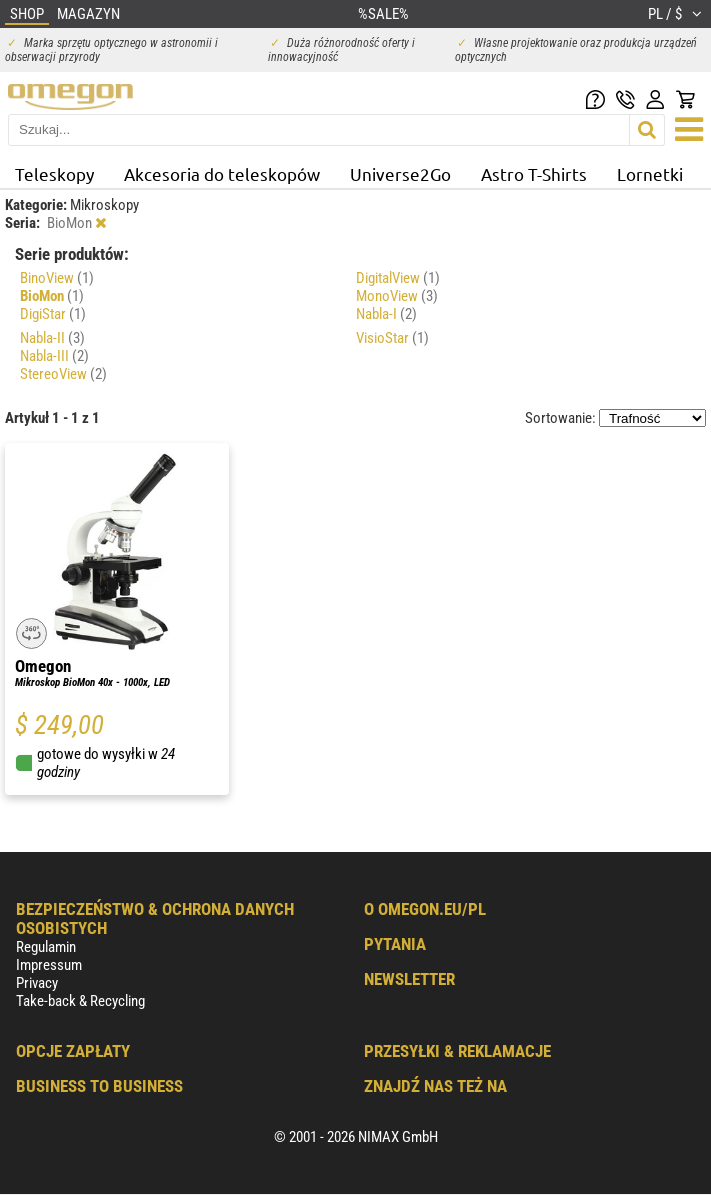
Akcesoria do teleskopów (222, 173)
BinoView (57, 278)
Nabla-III (54, 356)
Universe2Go (400, 173)
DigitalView (398, 278)
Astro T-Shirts (534, 173)
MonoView (397, 296)
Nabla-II (52, 338)
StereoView (63, 374)
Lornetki (650, 173)
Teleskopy (54, 173)
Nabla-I (386, 314)
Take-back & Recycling (80, 1001)
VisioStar (392, 338)
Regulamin (46, 947)
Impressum (49, 965)
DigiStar (53, 314)
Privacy (37, 983)
